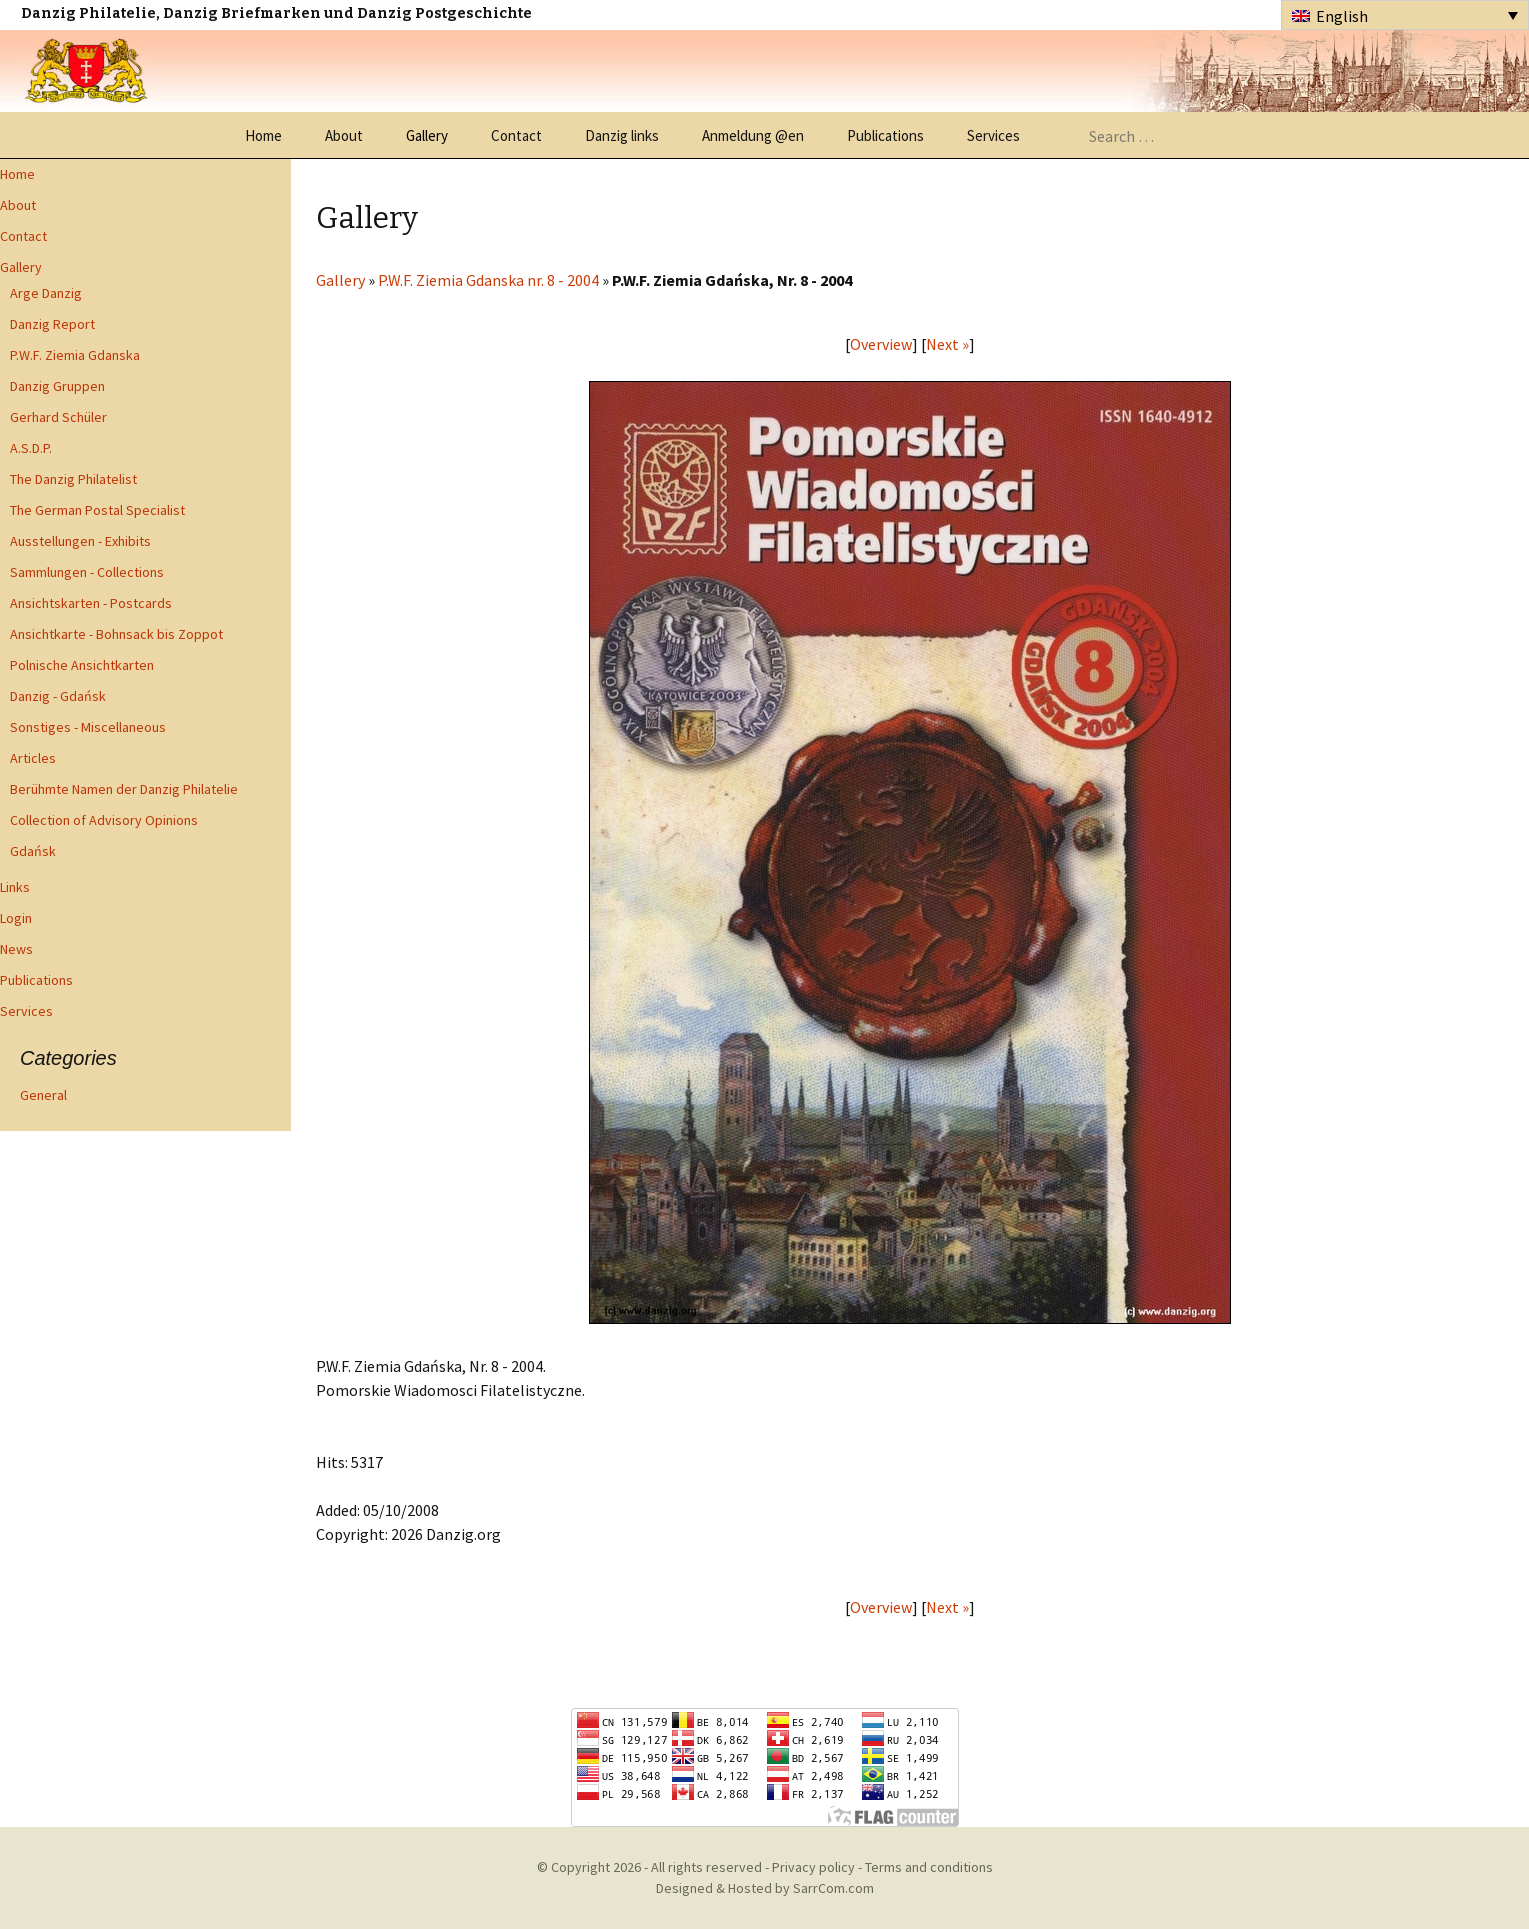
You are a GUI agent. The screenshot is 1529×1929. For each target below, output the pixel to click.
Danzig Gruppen (57, 386)
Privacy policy (813, 1867)
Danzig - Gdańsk (58, 696)
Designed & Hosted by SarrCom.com (765, 1888)
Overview (881, 344)
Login (16, 918)
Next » (947, 344)
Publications (885, 135)
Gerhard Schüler (58, 417)
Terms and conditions (929, 1867)
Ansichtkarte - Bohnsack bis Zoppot (116, 634)
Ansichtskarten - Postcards (91, 603)
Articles (33, 758)
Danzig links (622, 135)
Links (15, 887)
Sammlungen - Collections (87, 572)
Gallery (427, 135)
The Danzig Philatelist (73, 479)
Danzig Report (52, 324)
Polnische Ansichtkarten (82, 665)
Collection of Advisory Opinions (104, 820)
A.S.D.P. (31, 448)
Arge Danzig (46, 293)
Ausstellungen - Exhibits (80, 541)
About (344, 135)
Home (263, 135)
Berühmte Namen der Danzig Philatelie (124, 789)
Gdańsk (33, 851)
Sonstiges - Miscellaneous (88, 727)
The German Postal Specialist (97, 510)
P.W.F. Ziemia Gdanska (75, 355)
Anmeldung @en (753, 135)
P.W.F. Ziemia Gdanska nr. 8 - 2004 (488, 280)
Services (993, 135)
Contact (516, 135)
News (16, 949)
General (43, 1095)
